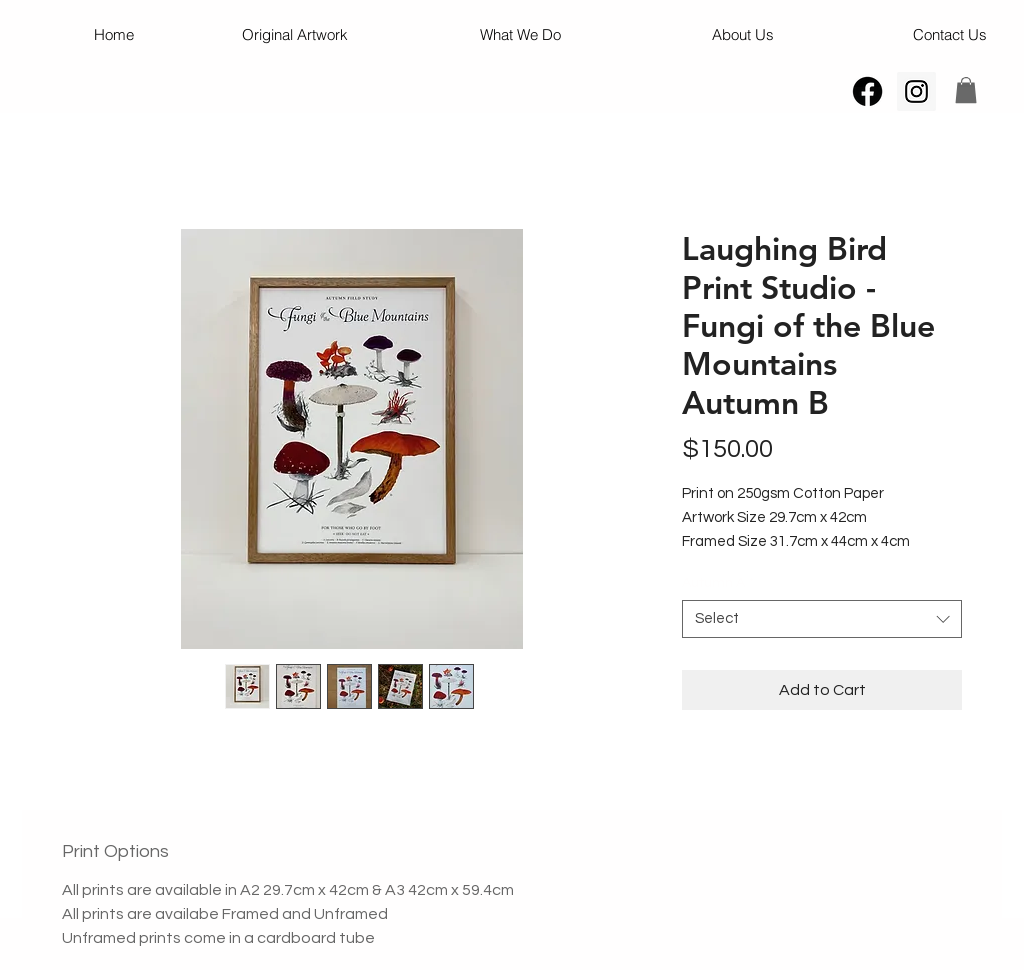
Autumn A (718, 583)
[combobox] (822, 619)
